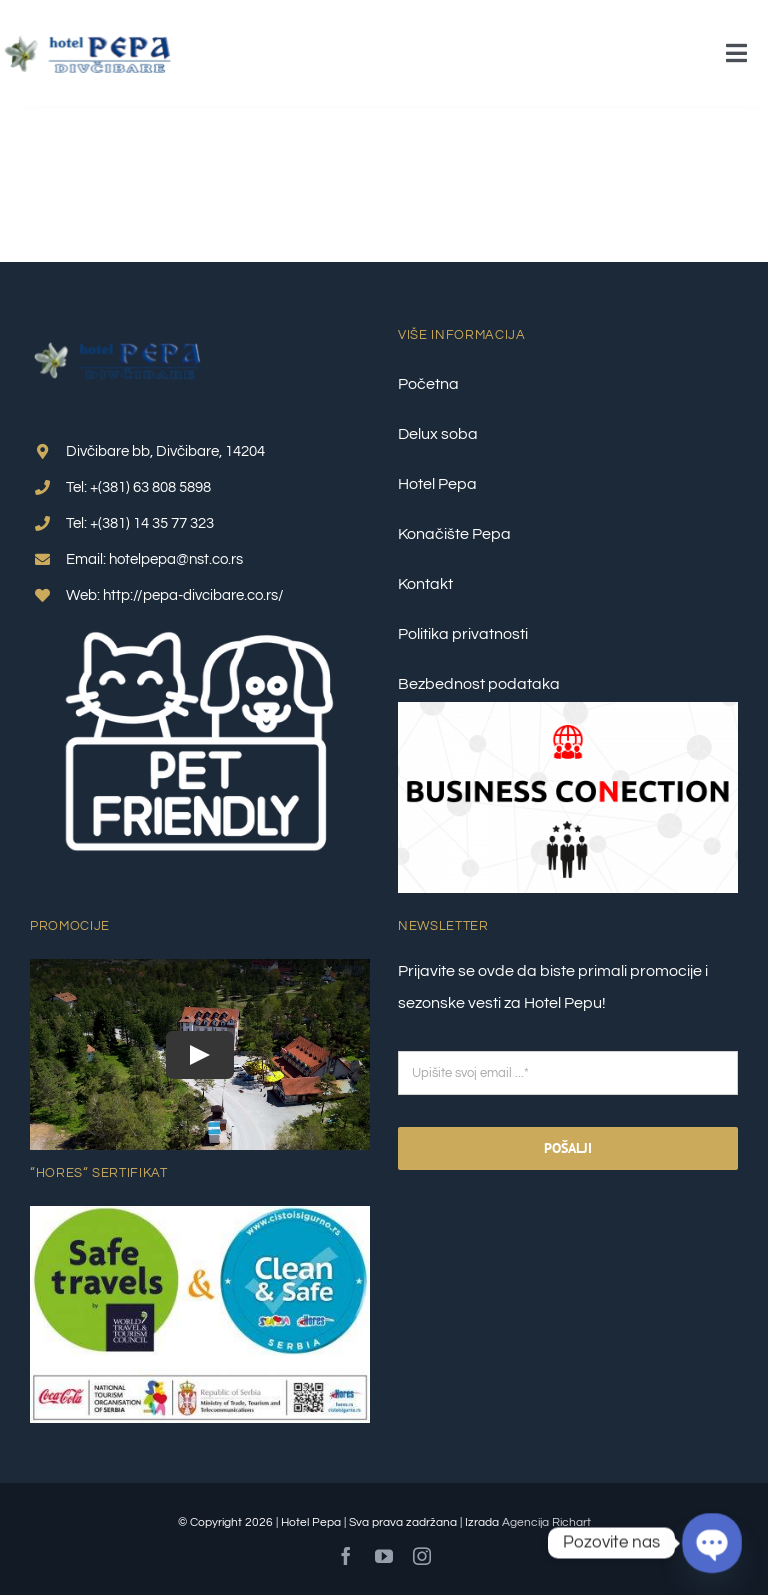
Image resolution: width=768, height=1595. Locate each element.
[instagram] (422, 1556)
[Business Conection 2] (568, 710)
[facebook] (346, 1556)
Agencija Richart (546, 1522)
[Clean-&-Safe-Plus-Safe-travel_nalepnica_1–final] (200, 1214)
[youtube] (384, 1556)
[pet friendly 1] (200, 622)
